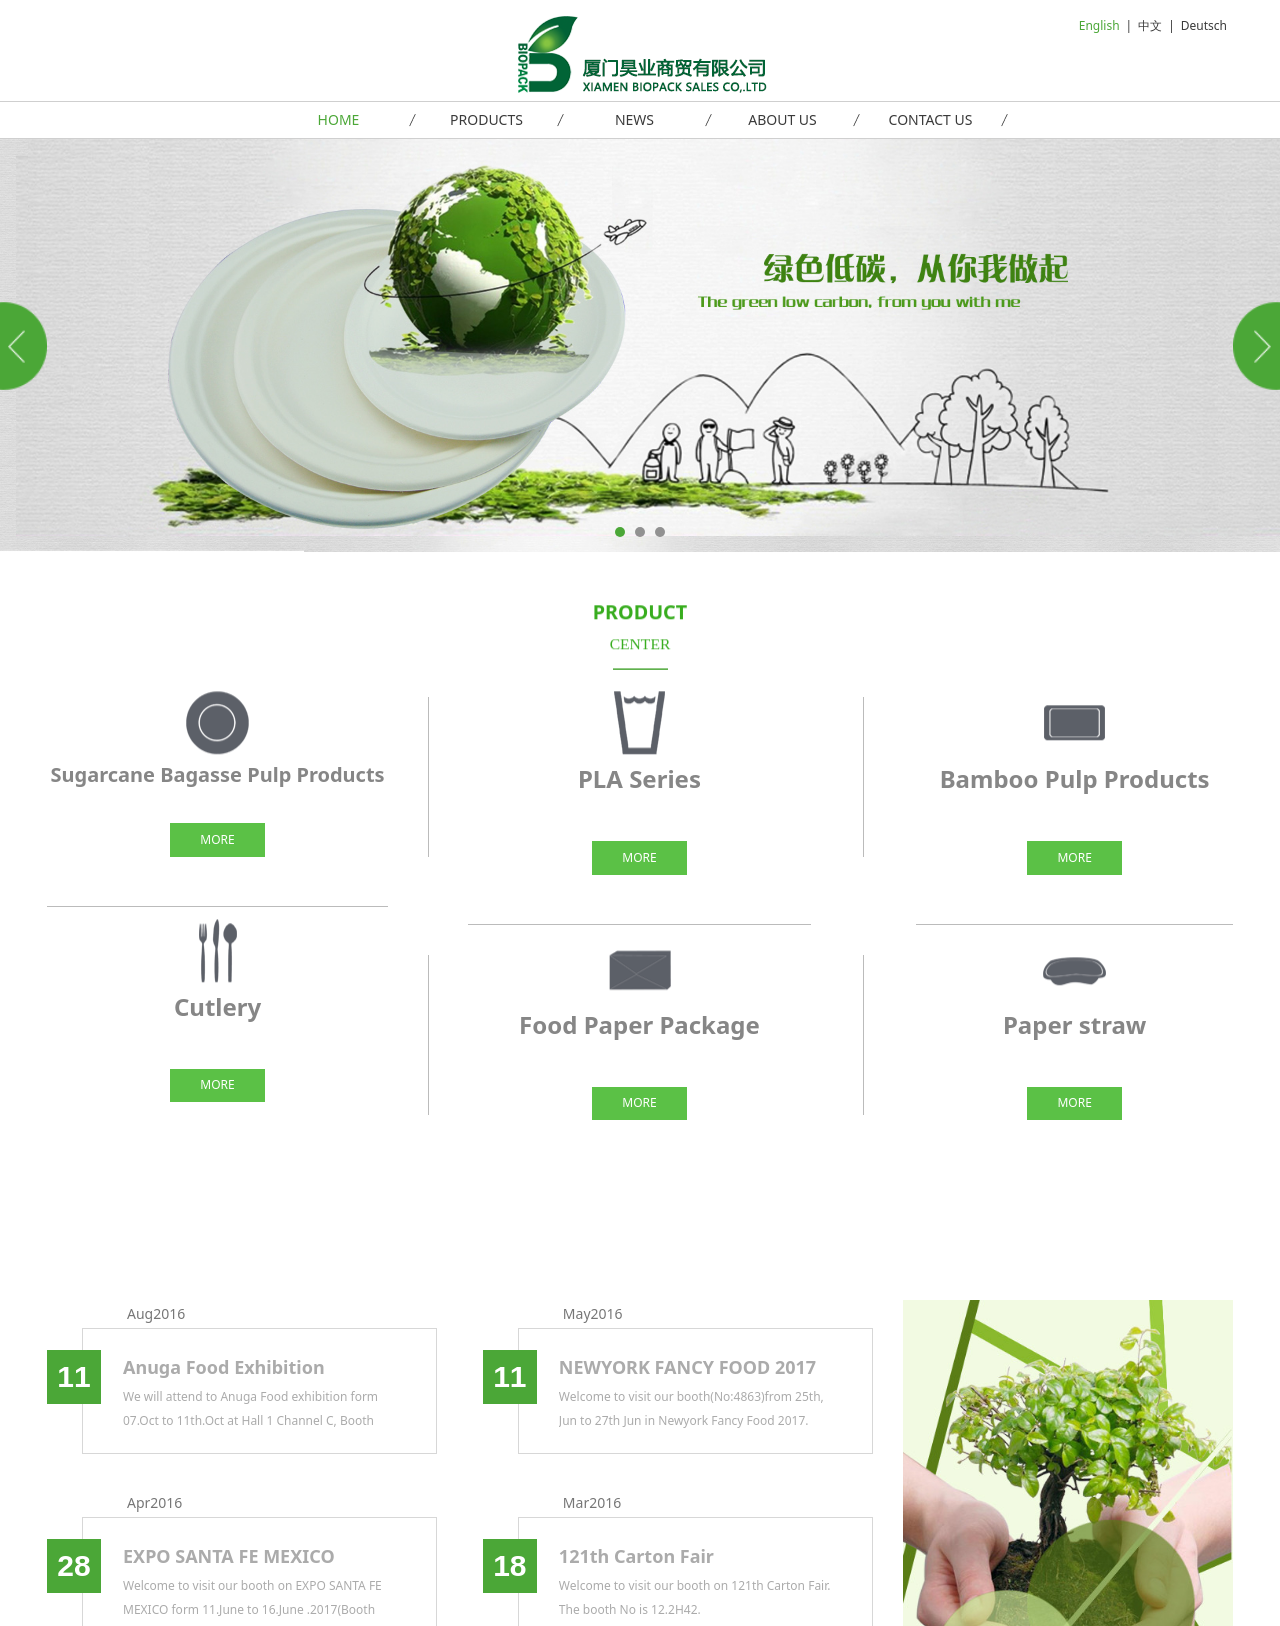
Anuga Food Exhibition (224, 1367)
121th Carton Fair (636, 1556)
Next (1253, 346)
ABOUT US (782, 119)
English (1099, 25)
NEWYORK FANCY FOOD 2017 (687, 1367)
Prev (27, 346)
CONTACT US (931, 119)
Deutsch (1204, 25)
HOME (339, 119)
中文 (1150, 25)
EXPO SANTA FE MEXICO (229, 1556)
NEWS (634, 119)
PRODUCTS (486, 119)
